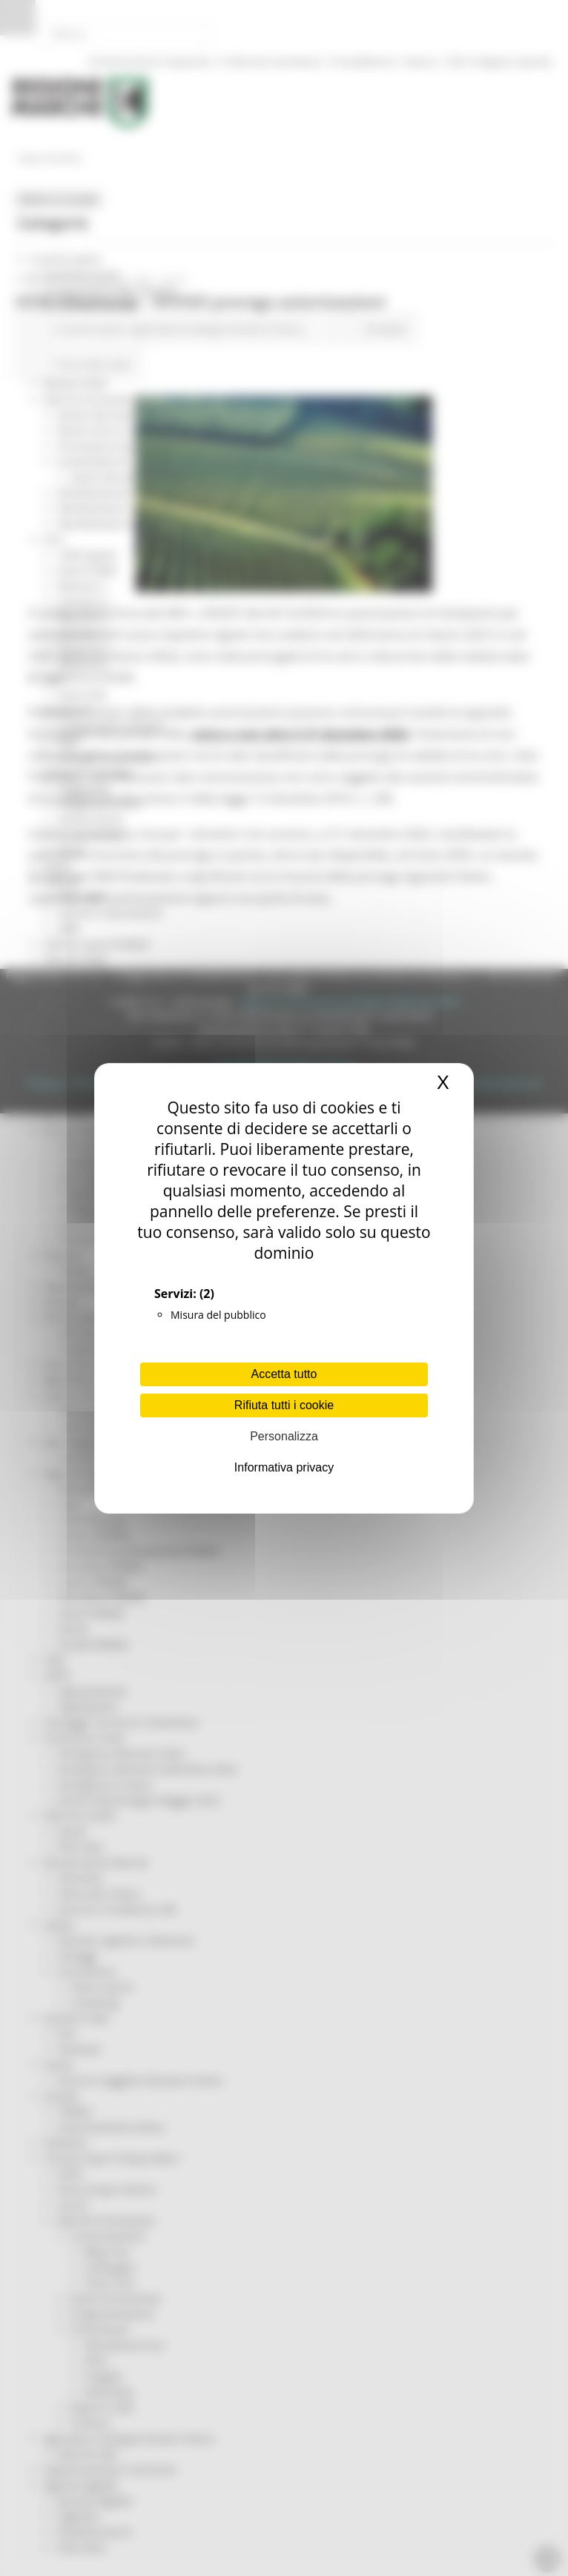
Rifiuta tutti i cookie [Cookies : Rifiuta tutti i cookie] (284, 1405)
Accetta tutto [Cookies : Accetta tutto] (284, 1374)
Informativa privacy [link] (284, 1467)
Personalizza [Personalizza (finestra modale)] (284, 1436)
